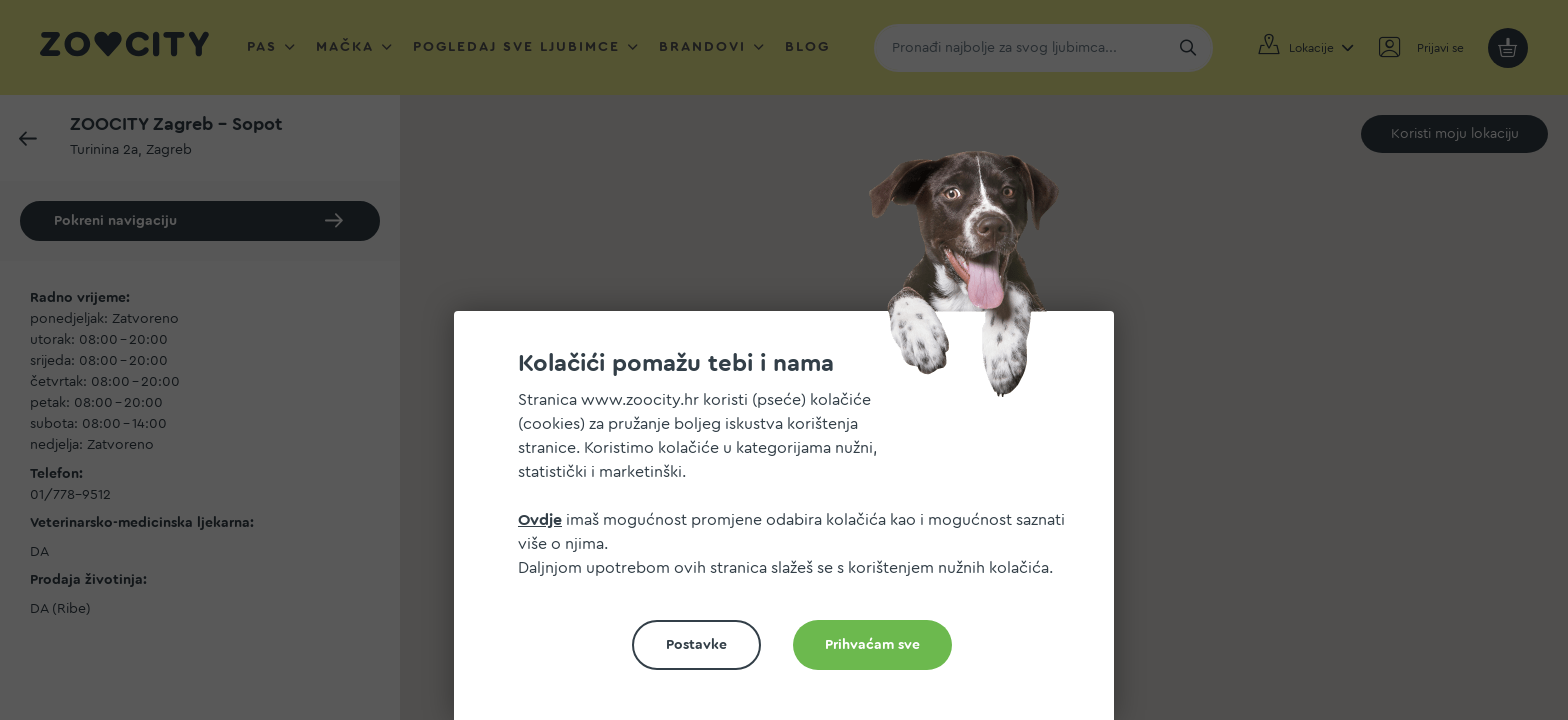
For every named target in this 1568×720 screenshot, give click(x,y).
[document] (792, 523)
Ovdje (540, 520)
